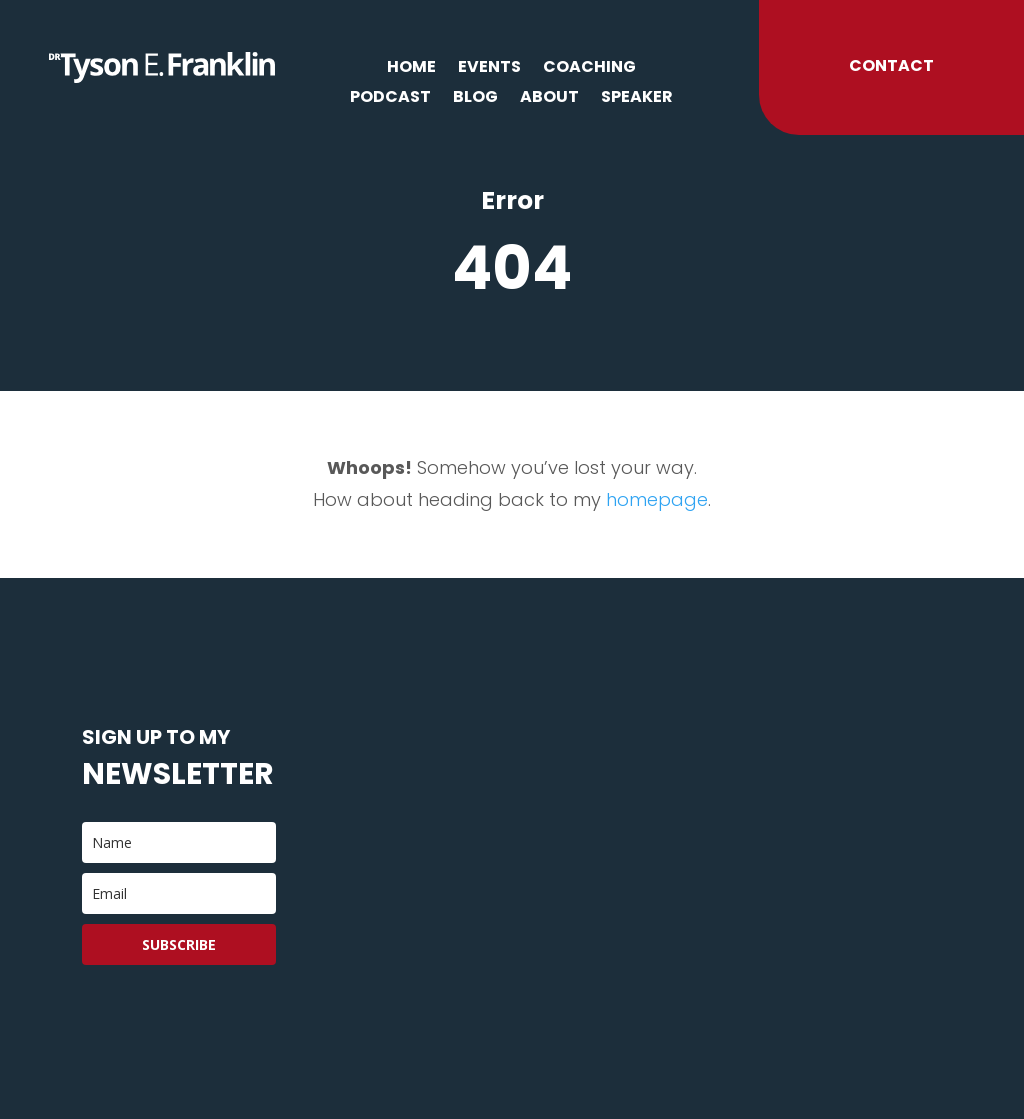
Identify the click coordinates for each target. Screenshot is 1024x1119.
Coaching (589, 69)
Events (489, 69)
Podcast (390, 99)
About (549, 99)
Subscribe (179, 944)
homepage (657, 499)
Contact (891, 65)
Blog (475, 99)
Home (411, 69)
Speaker (637, 99)
